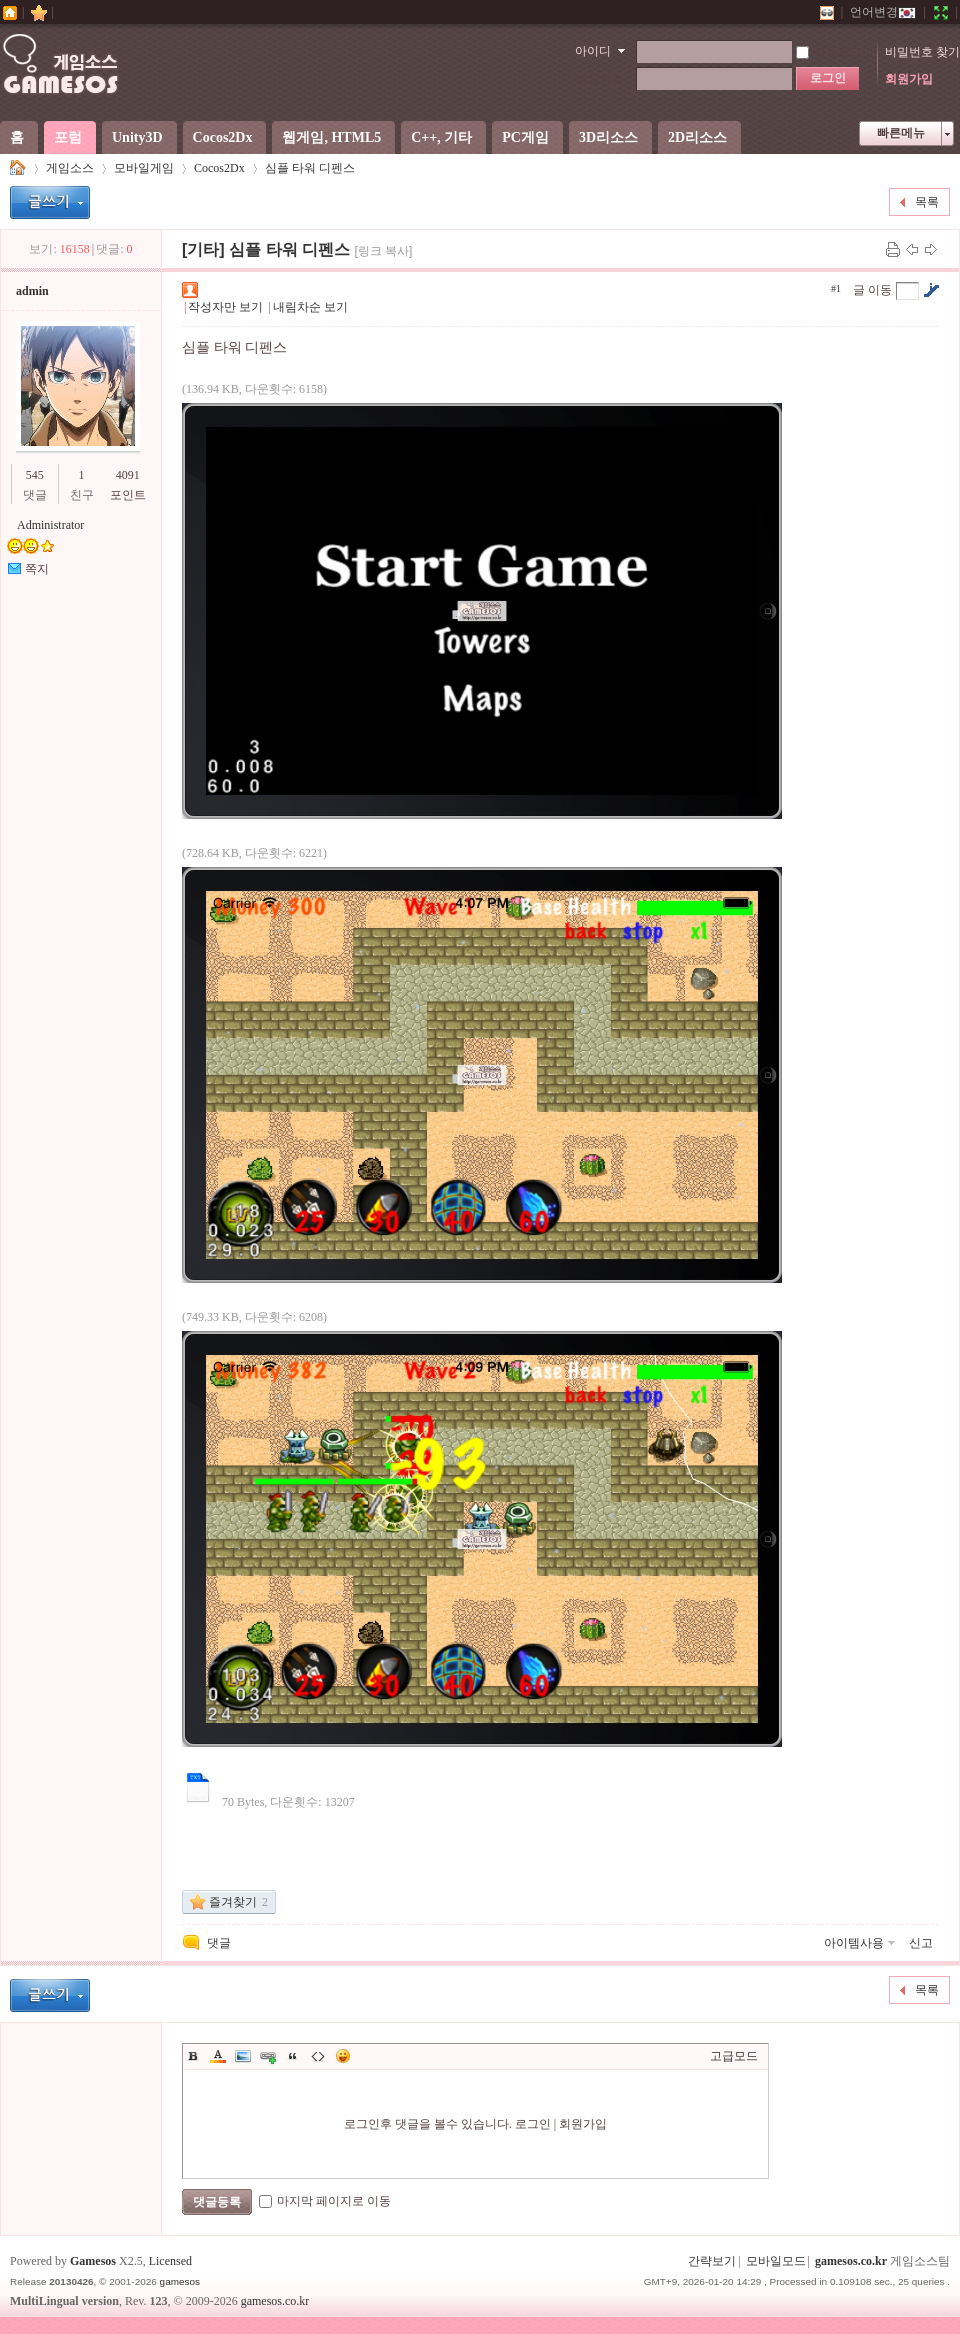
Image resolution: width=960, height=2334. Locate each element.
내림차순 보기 (310, 307)
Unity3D (137, 137)
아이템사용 (854, 1943)
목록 (927, 202)
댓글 (219, 1943)
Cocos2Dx (223, 137)
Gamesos (93, 2261)
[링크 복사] (383, 251)
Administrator (50, 525)
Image (243, 2056)
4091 (128, 475)
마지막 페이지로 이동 (325, 2201)
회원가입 (909, 79)
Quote (293, 2056)
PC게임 (525, 137)
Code (318, 2056)
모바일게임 (144, 168)
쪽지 (37, 569)
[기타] (203, 249)
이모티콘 (343, 2056)
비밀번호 (600, 79)
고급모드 (734, 2056)
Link (268, 2056)
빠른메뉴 (901, 133)
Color (218, 2056)
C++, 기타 (441, 137)
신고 (921, 1943)
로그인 (533, 2124)
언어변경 (883, 12)
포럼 (68, 137)
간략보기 (712, 2261)
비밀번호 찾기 (922, 52)
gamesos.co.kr (851, 2261)
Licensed (170, 2261)
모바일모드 (776, 2261)
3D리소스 (608, 137)
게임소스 (18, 168)
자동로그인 (835, 52)
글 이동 (872, 290)
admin (32, 291)
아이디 (593, 51)
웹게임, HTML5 (331, 137)
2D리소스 (697, 137)
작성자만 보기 (225, 307)
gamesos (180, 2281)
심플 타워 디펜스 (310, 168)
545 (35, 475)
